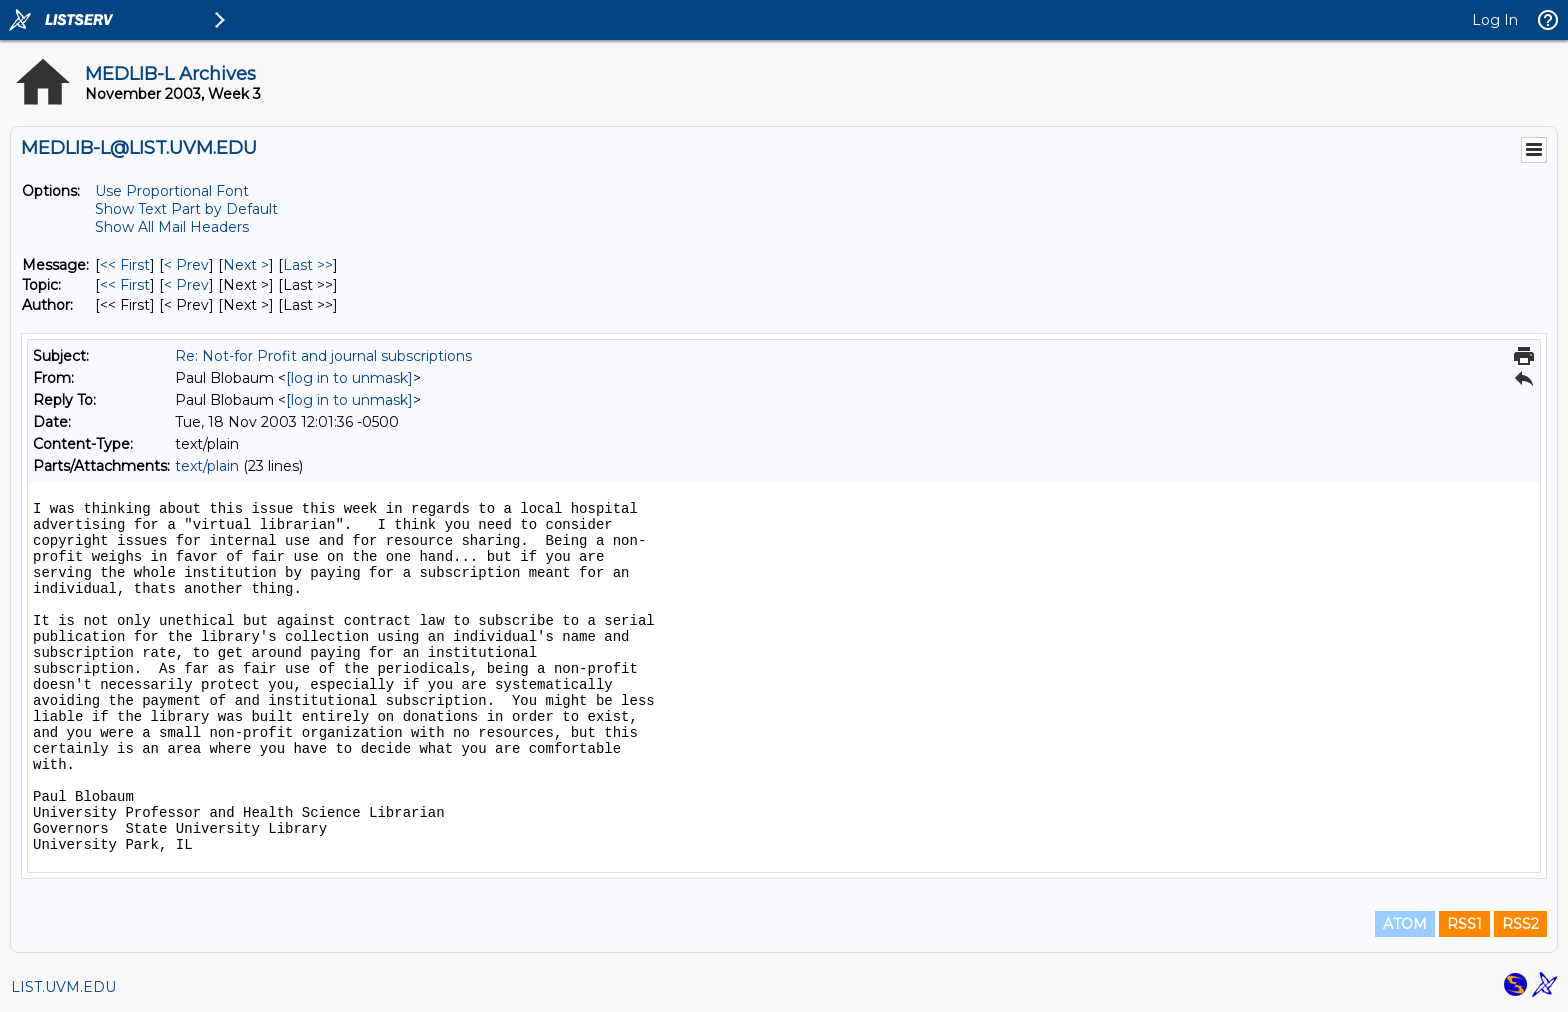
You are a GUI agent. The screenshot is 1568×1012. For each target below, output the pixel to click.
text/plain (207, 466)
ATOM (1405, 924)
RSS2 (1520, 924)
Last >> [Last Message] (308, 265)
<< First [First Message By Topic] (125, 285)
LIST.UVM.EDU (63, 987)
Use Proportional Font (172, 191)
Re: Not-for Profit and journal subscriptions (323, 356)
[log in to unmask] (349, 378)
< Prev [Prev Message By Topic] (186, 285)
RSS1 (1464, 924)
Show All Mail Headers (172, 227)
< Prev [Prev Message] (186, 265)
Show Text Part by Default (186, 209)
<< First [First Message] (125, 265)
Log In (1495, 20)
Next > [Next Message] (246, 265)
